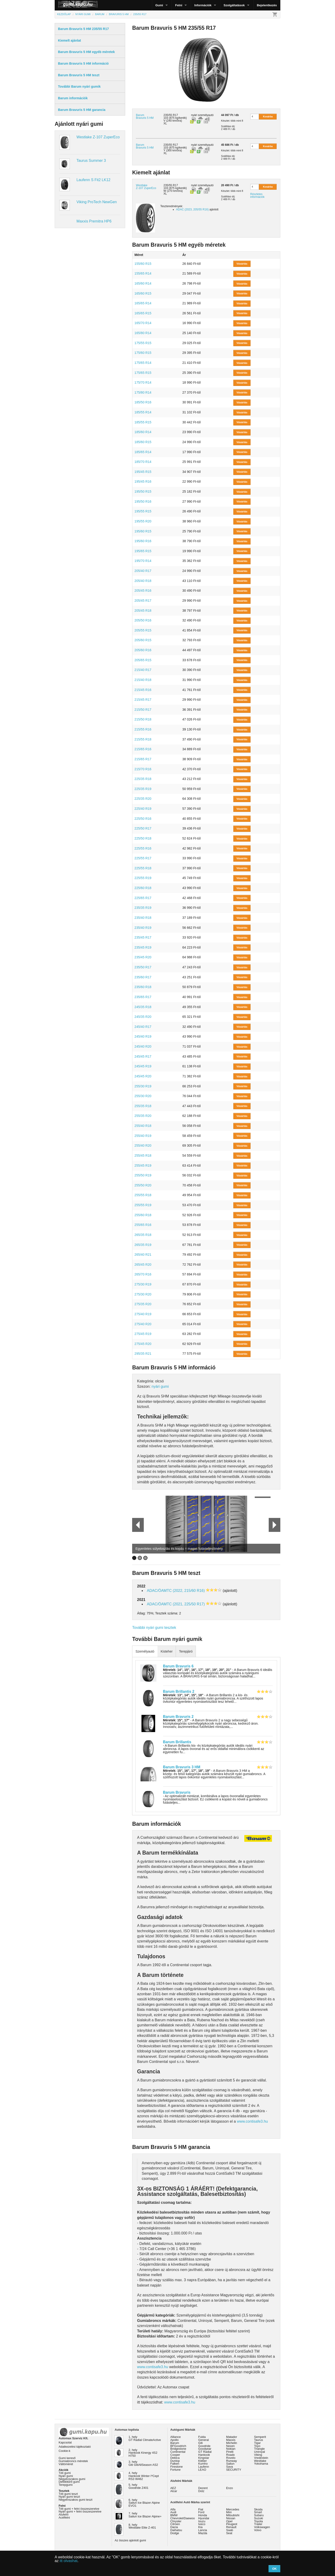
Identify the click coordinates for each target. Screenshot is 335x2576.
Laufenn (203, 2466)
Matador (231, 2437)
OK (274, 2568)
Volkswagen (262, 2527)
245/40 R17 (142, 1027)
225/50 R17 (142, 828)
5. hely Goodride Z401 (138, 2486)
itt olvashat (68, 2561)
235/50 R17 (142, 967)
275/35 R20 (142, 1304)
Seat (229, 2533)
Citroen (175, 2524)
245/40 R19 (142, 1036)
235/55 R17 (171, 144)
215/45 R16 (142, 690)
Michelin (231, 2443)
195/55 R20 (142, 521)
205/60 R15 (142, 640)
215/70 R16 (142, 769)
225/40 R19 (142, 808)
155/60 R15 (142, 264)
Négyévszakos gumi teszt (75, 2499)
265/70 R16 (142, 1274)
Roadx (230, 2454)
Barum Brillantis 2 (178, 1691)
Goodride (204, 2446)
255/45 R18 (142, 1155)
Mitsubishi (232, 2515)
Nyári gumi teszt (69, 2496)
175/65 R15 (142, 373)
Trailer (258, 2524)
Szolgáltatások (234, 5)
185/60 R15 (142, 442)
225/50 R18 (142, 838)
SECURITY (233, 2469)
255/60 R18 (142, 1215)
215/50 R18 (142, 719)
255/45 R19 (142, 1165)
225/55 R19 (142, 878)
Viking (258, 2454)
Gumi (159, 5)
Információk (202, 5)
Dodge (174, 2533)
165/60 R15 (142, 293)
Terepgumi (66, 2484)
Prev (136, 1525)
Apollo (174, 2440)
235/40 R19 (142, 927)
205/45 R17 (142, 600)
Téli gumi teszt (68, 2494)
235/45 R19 (142, 947)
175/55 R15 (142, 343)
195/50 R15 (142, 491)
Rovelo (230, 2458)
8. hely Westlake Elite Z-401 (142, 2526)
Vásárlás (242, 263)
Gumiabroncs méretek (73, 2461)
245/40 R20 (142, 1046)
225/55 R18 (142, 868)
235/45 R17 (142, 937)
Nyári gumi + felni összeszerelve (80, 2511)
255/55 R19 (142, 1205)
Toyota (258, 2521)
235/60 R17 (142, 977)
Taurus (258, 2440)
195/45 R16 (142, 481)
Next (274, 1525)
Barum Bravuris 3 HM (181, 1767)
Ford (201, 2512)
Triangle (259, 2448)
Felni (178, 5)
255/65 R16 (142, 1225)
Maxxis (230, 2440)
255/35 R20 (142, 1116)
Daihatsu (176, 2530)
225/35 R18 (142, 779)
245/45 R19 (142, 1066)
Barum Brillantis (177, 1742)
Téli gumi (65, 2473)
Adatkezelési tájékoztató (75, 2446)
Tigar (257, 2443)
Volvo (257, 2530)
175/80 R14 (142, 392)
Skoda (258, 2509)
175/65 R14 (142, 363)
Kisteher (166, 1651)
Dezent (203, 2488)
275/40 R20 (142, 1324)
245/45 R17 (142, 1056)
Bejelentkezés (267, 5)
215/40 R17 (142, 670)
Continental (177, 2451)
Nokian (230, 2448)
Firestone (176, 2466)
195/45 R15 (142, 472)
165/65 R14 (142, 303)
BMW (174, 2515)
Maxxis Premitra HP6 (94, 221)
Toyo (257, 2446)
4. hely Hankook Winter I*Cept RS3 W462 (144, 2476)
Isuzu (201, 2521)
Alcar (173, 2491)
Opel (229, 2521)
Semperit (260, 2437)
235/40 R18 (142, 918)
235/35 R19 (142, 908)
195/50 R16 (142, 501)
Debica (175, 2458)
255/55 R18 (142, 1195)
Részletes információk (257, 196)
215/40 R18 (142, 680)
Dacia (174, 2527)
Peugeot (231, 2524)
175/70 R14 (142, 382)
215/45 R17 (142, 699)
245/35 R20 (142, 1017)
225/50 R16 (142, 818)
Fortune (175, 2469)
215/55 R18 (142, 739)
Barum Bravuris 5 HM (145, 116)
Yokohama (261, 2463)
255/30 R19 (142, 1086)
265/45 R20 (142, 1264)
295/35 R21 (142, 1353)
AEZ (173, 2488)
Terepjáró (185, 1651)
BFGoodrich (178, 2446)
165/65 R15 (142, 313)
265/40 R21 (142, 1254)
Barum (174, 2443)
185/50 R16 (142, 402)
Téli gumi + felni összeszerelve (79, 2508)
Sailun (230, 2463)
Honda (202, 2515)
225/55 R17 (142, 858)
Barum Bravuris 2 (178, 1717)
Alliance (175, 2437)
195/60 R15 (142, 531)
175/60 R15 (142, 353)
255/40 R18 (142, 1126)
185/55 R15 (142, 422)
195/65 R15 (142, 551)
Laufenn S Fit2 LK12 (94, 180)
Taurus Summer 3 (91, 161)
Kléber (202, 2461)
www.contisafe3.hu (252, 2121)
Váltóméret (66, 2464)
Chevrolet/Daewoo (182, 2518)
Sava (229, 2466)
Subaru (259, 2515)
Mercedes (232, 2509)
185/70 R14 (142, 462)
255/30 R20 (142, 1096)
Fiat (200, 2509)
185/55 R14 (142, 412)
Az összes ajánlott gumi (130, 2540)
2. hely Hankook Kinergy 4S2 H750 (143, 2453)
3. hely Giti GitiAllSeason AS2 (143, 2463)
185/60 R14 (142, 432)
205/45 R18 (142, 610)
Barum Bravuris (177, 1792)
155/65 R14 (142, 273)
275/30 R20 (142, 1294)
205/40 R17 (142, 571)
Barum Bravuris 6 (178, 1666)
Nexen (230, 2446)
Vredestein (261, 2458)
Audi (173, 2512)
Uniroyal (259, 2451)
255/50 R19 (142, 1175)
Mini (228, 2512)
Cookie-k (64, 2451)
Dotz (201, 2491)
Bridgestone (178, 2448)
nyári (194, 115)
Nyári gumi (66, 2476)
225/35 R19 (142, 789)
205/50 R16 (142, 620)
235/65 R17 (142, 997)
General (203, 2440)
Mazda (202, 2533)
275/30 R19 (142, 1284)
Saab (229, 2530)
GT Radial (204, 2451)
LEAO (202, 2469)
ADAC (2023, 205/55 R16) (192, 209)
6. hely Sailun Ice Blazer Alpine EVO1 (144, 2503)
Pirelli (229, 2451)
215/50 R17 (142, 709)
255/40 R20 (142, 1145)
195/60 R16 (142, 541)
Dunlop (175, 2461)
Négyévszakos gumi (72, 2479)
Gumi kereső (67, 2458)
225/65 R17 (142, 898)
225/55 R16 (142, 848)
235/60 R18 (142, 987)
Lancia (202, 2530)
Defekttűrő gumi (69, 2481)
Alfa (172, 2509)
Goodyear (204, 2448)
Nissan (230, 2518)
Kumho (203, 2463)
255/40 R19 (142, 1136)
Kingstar (203, 2458)
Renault (231, 2527)
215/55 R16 (142, 729)
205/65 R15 (142, 660)
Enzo (229, 2488)
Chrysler (175, 2521)
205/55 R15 (142, 630)
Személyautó (144, 1651)
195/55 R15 (142, 511)
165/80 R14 (142, 333)
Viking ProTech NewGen (97, 202)
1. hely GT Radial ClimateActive (145, 2438)
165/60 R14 (142, 283)
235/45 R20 (142, 957)
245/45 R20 (142, 1076)
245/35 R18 (142, 1007)
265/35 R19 (142, 1245)
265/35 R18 (142, 1235)
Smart (258, 2512)
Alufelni (63, 2514)
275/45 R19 (142, 1334)
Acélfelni (64, 2517)
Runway (231, 2461)
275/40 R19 (142, 1314)
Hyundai (203, 2518)
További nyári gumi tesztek (154, 1628)
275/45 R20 (142, 1344)
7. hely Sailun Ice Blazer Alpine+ (145, 2515)
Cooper (175, 2454)
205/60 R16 (142, 650)
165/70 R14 (142, 323)
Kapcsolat (65, 2442)
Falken (174, 2463)
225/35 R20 (142, 798)
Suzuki (258, 2518)
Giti (200, 2443)
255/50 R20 (142, 1185)
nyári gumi (160, 1386)
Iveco (201, 2524)
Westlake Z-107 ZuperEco (98, 137)
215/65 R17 (142, 759)
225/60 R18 (142, 888)
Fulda (202, 2437)
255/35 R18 (142, 1106)
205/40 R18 (142, 581)
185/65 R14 (142, 452)
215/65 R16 (142, 749)
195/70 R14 (142, 561)
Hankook (204, 2454)
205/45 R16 (142, 590)
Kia (200, 2527)
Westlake (260, 2461)
